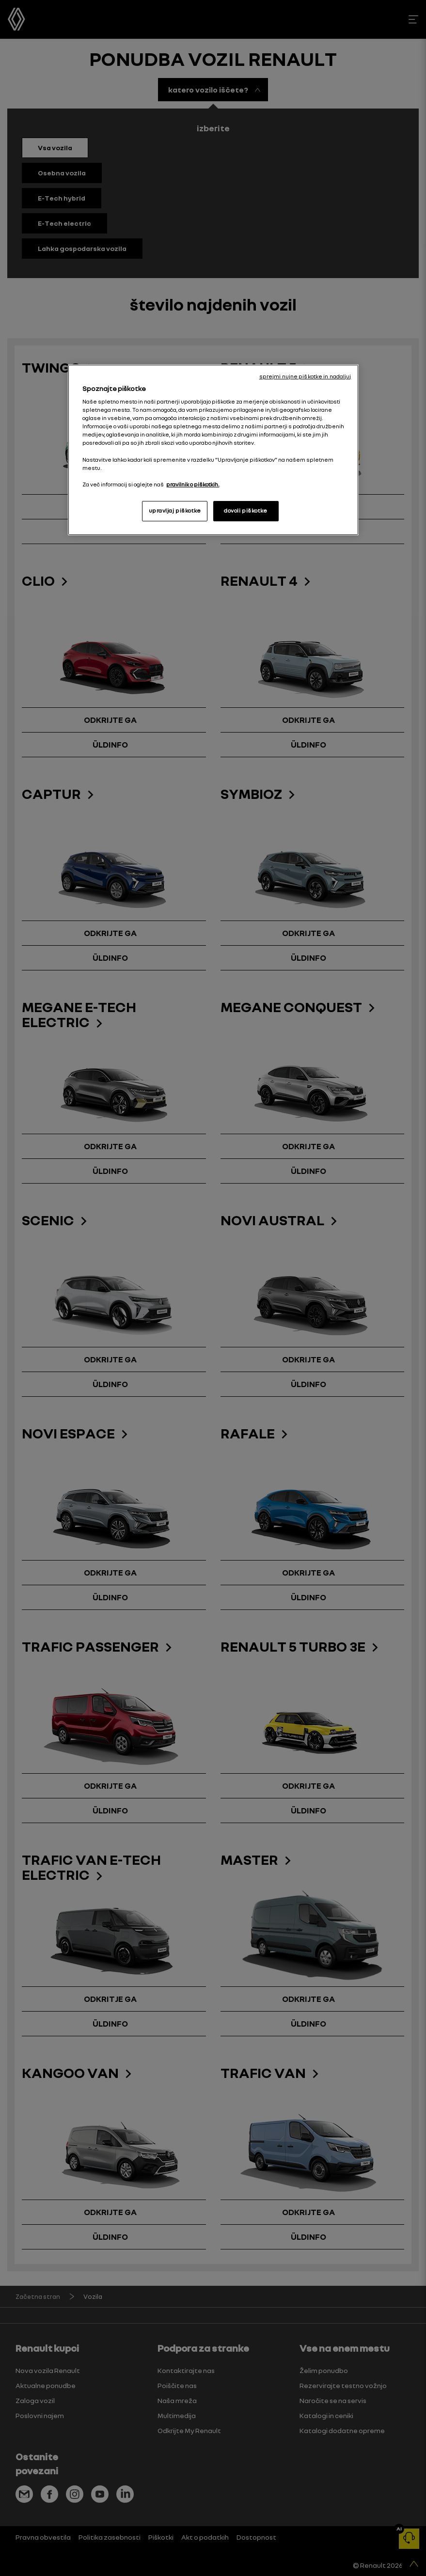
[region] (213, 449)
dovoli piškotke (246, 510)
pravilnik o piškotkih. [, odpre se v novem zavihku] (193, 484)
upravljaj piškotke (175, 510)
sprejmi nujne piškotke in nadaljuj (305, 376)
